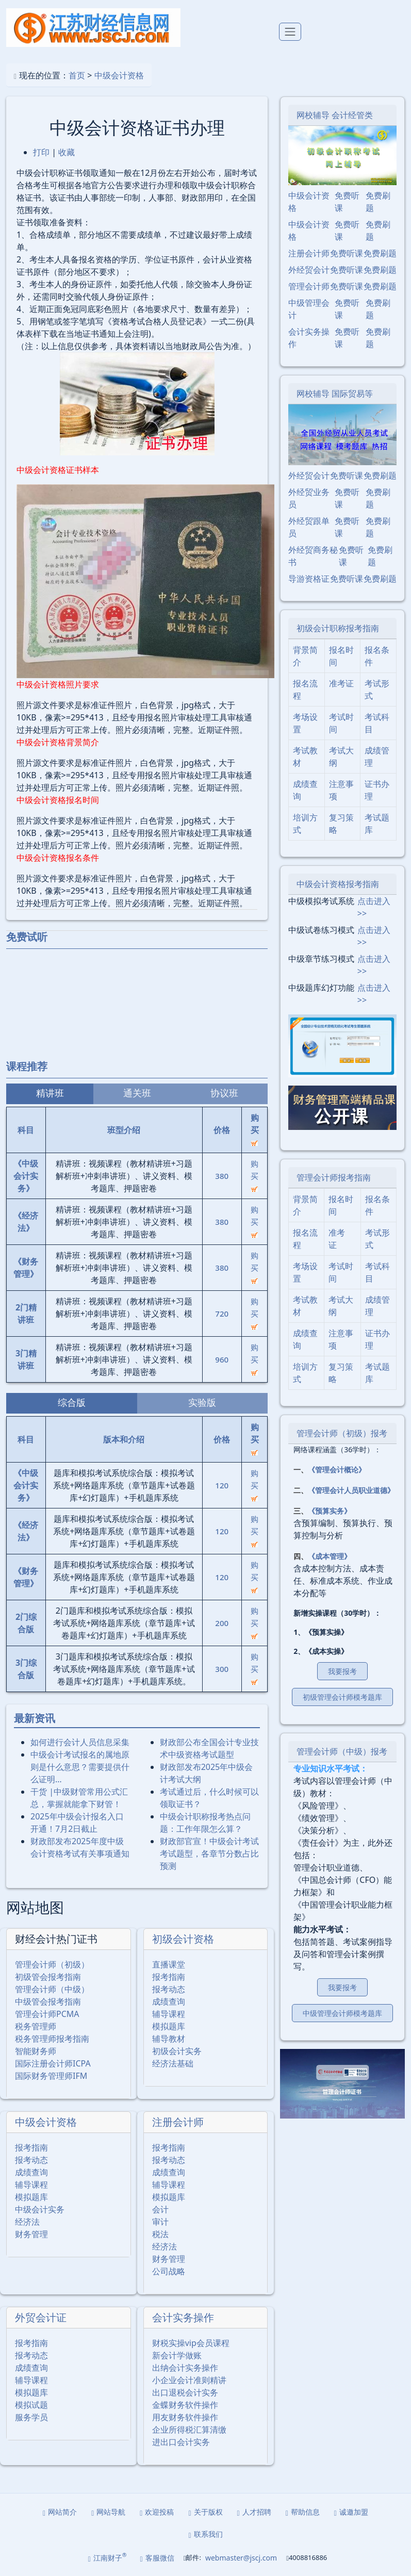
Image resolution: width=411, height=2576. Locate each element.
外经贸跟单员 (309, 527)
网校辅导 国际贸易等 (335, 393)
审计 (160, 2221)
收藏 (66, 152)
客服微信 (157, 2557)
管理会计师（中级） (52, 1989)
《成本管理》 (329, 1556)
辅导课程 (168, 2014)
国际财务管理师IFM (51, 2075)
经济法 (27, 2221)
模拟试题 (31, 2404)
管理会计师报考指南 (334, 1177)
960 (221, 1359)
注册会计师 (178, 2122)
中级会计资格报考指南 (338, 884)
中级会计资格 (119, 75)
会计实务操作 (183, 2317)
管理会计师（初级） (52, 1964)
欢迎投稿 (157, 2511)
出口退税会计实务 (185, 2392)
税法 (160, 2234)
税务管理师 (35, 2026)
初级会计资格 (183, 1939)
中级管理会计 (309, 309)
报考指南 (168, 1976)
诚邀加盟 (351, 2511)
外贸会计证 (41, 2317)
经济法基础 (172, 2063)
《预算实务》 (329, 1511)
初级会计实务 (177, 2051)
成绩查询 (168, 2001)
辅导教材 (168, 2038)
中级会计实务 (39, 2209)
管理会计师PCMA (47, 2014)
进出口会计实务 (181, 2442)
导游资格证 (309, 578)
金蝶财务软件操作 (185, 2404)
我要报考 (342, 1671)
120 (221, 1485)
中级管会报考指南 (48, 2001)
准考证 (341, 683)
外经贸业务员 (309, 498)
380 (221, 1176)
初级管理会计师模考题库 (342, 1697)
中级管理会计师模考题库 (342, 2013)
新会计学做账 (177, 2355)
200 (221, 1623)
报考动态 (168, 1989)
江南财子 (107, 2557)
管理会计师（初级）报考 (342, 1433)
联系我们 (205, 2534)
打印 (41, 152)
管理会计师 (309, 286)
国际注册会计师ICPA (53, 2063)
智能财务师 (35, 2051)
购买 (254, 1175)
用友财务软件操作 (185, 2417)
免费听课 (347, 202)
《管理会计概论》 (337, 1469)
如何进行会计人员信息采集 (79, 1742)
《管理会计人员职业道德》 (351, 1490)
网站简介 (60, 2511)
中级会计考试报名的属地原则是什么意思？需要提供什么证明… (79, 1767)
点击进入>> (373, 907)
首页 (77, 75)
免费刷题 (378, 202)
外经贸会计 (309, 269)
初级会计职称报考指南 (338, 628)
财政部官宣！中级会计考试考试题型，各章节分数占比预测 (209, 1853)
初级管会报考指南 (48, 1976)
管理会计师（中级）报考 (342, 1751)
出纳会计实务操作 (185, 2367)
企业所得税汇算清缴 (189, 2429)
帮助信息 (303, 2511)
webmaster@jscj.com (241, 2558)
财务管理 (31, 2234)
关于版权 (205, 2511)
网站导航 (108, 2511)
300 (221, 1669)
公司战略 (168, 2271)
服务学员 (31, 2417)
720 (221, 1313)
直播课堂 (168, 1964)
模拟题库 (168, 2026)
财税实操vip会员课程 (190, 2343)
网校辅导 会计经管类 (335, 115)
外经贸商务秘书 (313, 556)
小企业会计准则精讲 (189, 2380)
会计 (160, 2209)
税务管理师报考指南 (52, 2038)
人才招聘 (254, 2511)
